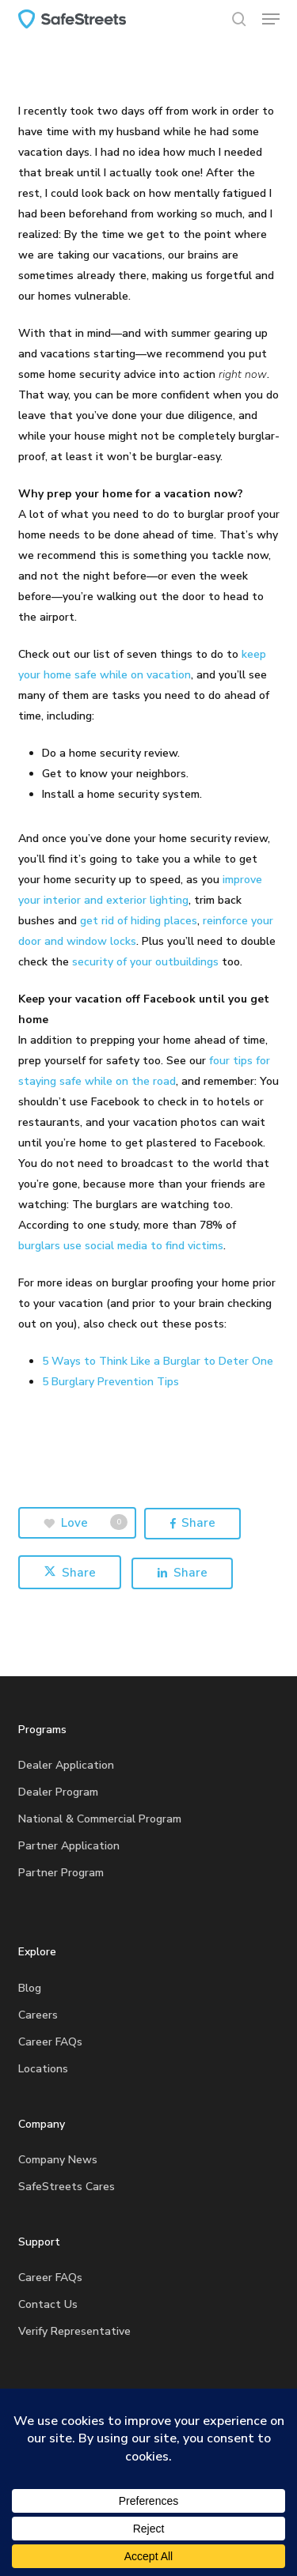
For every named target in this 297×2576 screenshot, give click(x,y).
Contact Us (48, 2304)
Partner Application (69, 1845)
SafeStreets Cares (66, 2186)
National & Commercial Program (99, 1818)
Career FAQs (50, 2041)
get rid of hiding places (138, 920)
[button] (271, 19)
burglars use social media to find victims (120, 1245)
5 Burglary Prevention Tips (110, 1381)
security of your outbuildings (145, 961)
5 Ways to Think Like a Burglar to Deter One (157, 1361)
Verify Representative (74, 2331)
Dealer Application (66, 1765)
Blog (29, 1988)
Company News (57, 2159)
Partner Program (61, 1872)
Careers (38, 2015)
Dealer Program (58, 1792)
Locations (43, 2068)
